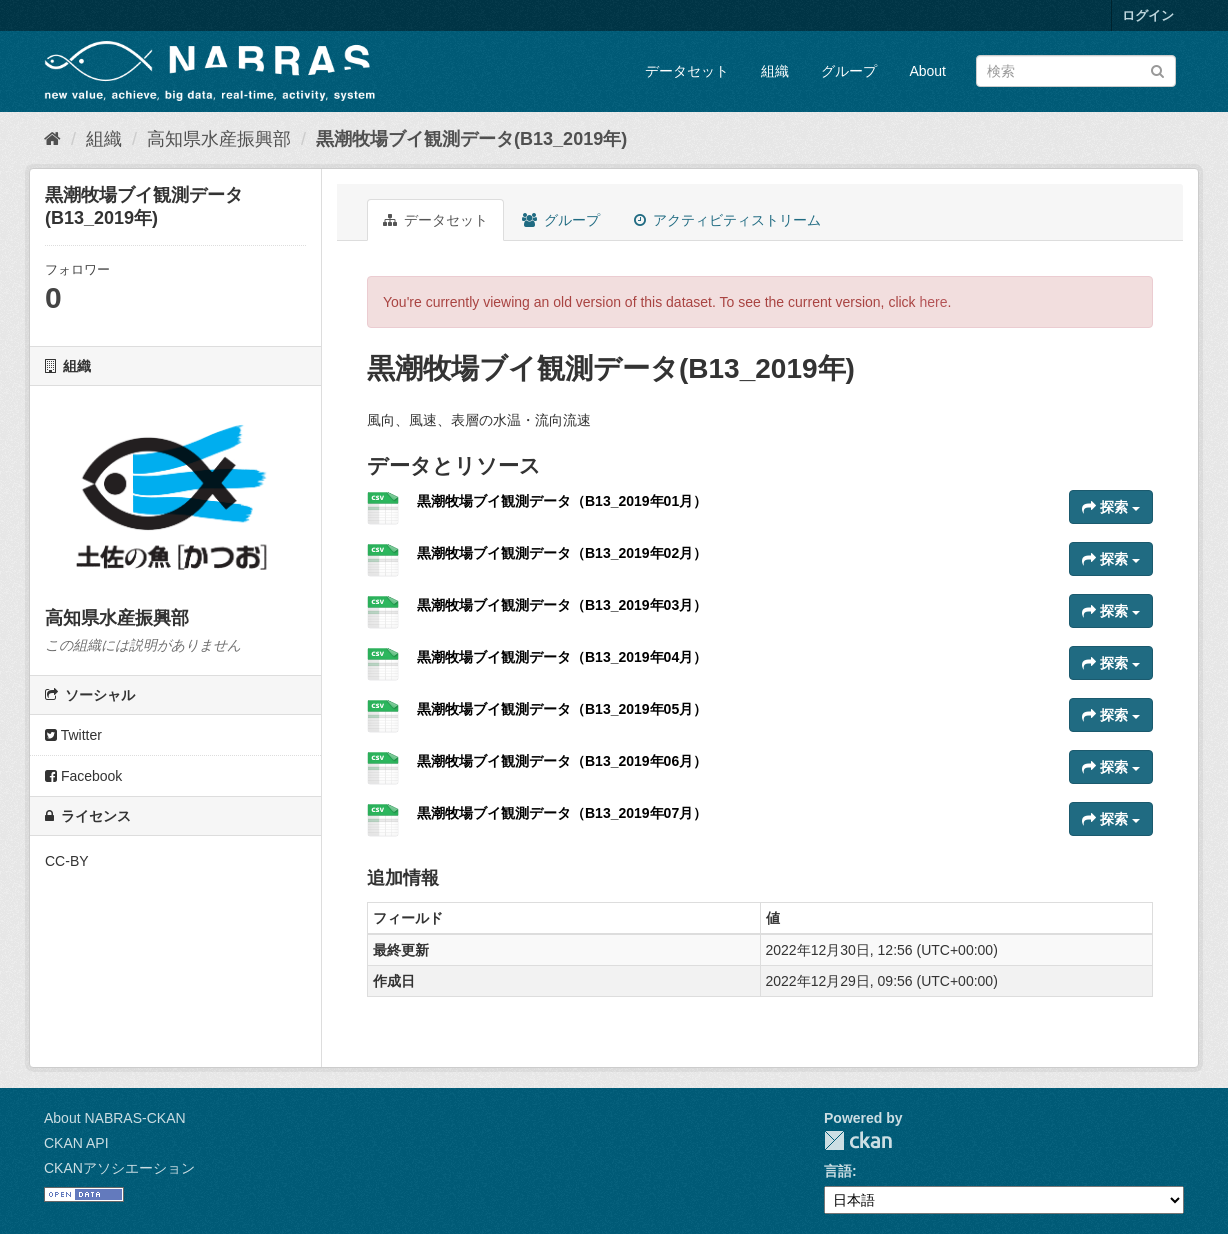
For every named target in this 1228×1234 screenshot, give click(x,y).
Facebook (83, 776)
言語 (838, 1171)
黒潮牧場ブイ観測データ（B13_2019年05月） (562, 709)
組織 (775, 71)
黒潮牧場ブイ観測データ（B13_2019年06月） (562, 761)
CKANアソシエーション (119, 1168)
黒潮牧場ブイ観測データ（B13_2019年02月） (562, 553)
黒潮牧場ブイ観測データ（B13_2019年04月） (562, 657)
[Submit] (1157, 69)
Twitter (73, 735)
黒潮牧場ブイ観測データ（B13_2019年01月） (562, 501)
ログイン (1148, 15)
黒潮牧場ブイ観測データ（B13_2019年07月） (562, 813)
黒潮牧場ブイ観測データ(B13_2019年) (471, 139)
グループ (849, 71)
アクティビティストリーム (727, 220)
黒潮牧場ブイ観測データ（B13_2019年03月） (562, 605)
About (927, 71)
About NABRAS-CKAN (115, 1118)
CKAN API (76, 1143)
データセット (687, 71)
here (934, 302)
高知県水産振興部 (219, 139)
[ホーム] (52, 139)
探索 (1111, 507)
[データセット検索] (1076, 71)
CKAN (858, 1140)
